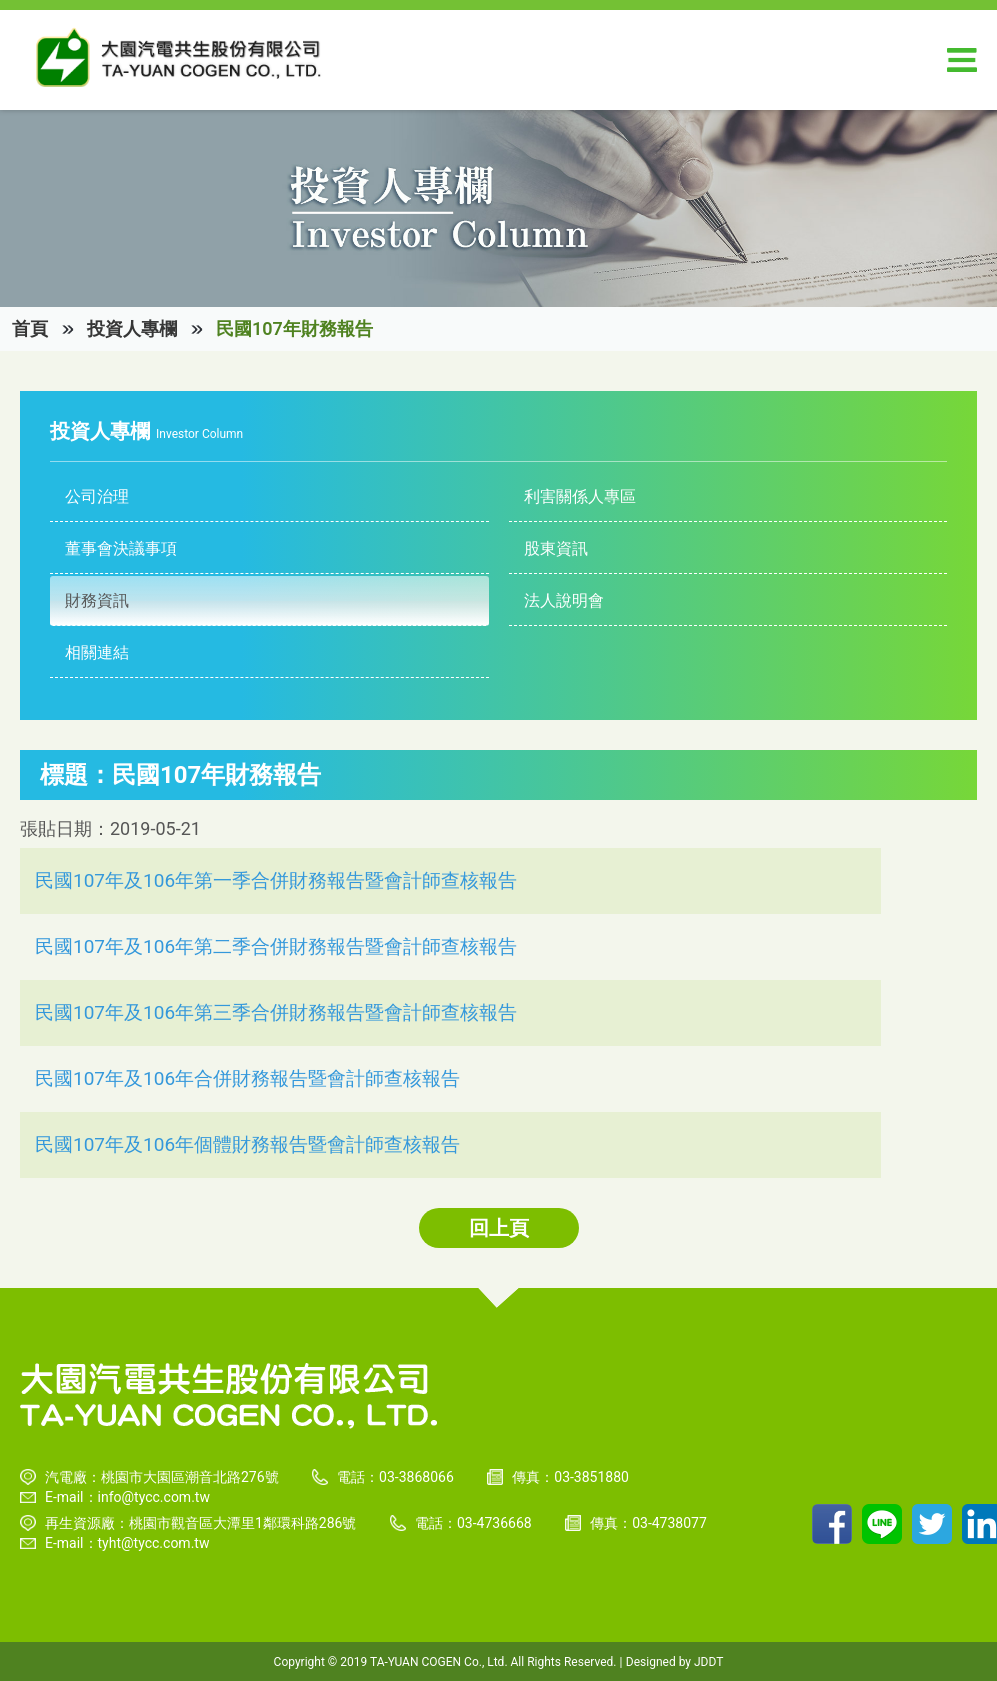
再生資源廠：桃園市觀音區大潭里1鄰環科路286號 (200, 1523)
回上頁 (499, 1228)
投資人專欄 (132, 328)
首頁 (30, 328)
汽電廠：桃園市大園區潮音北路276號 (162, 1477)
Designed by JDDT (675, 1662)
